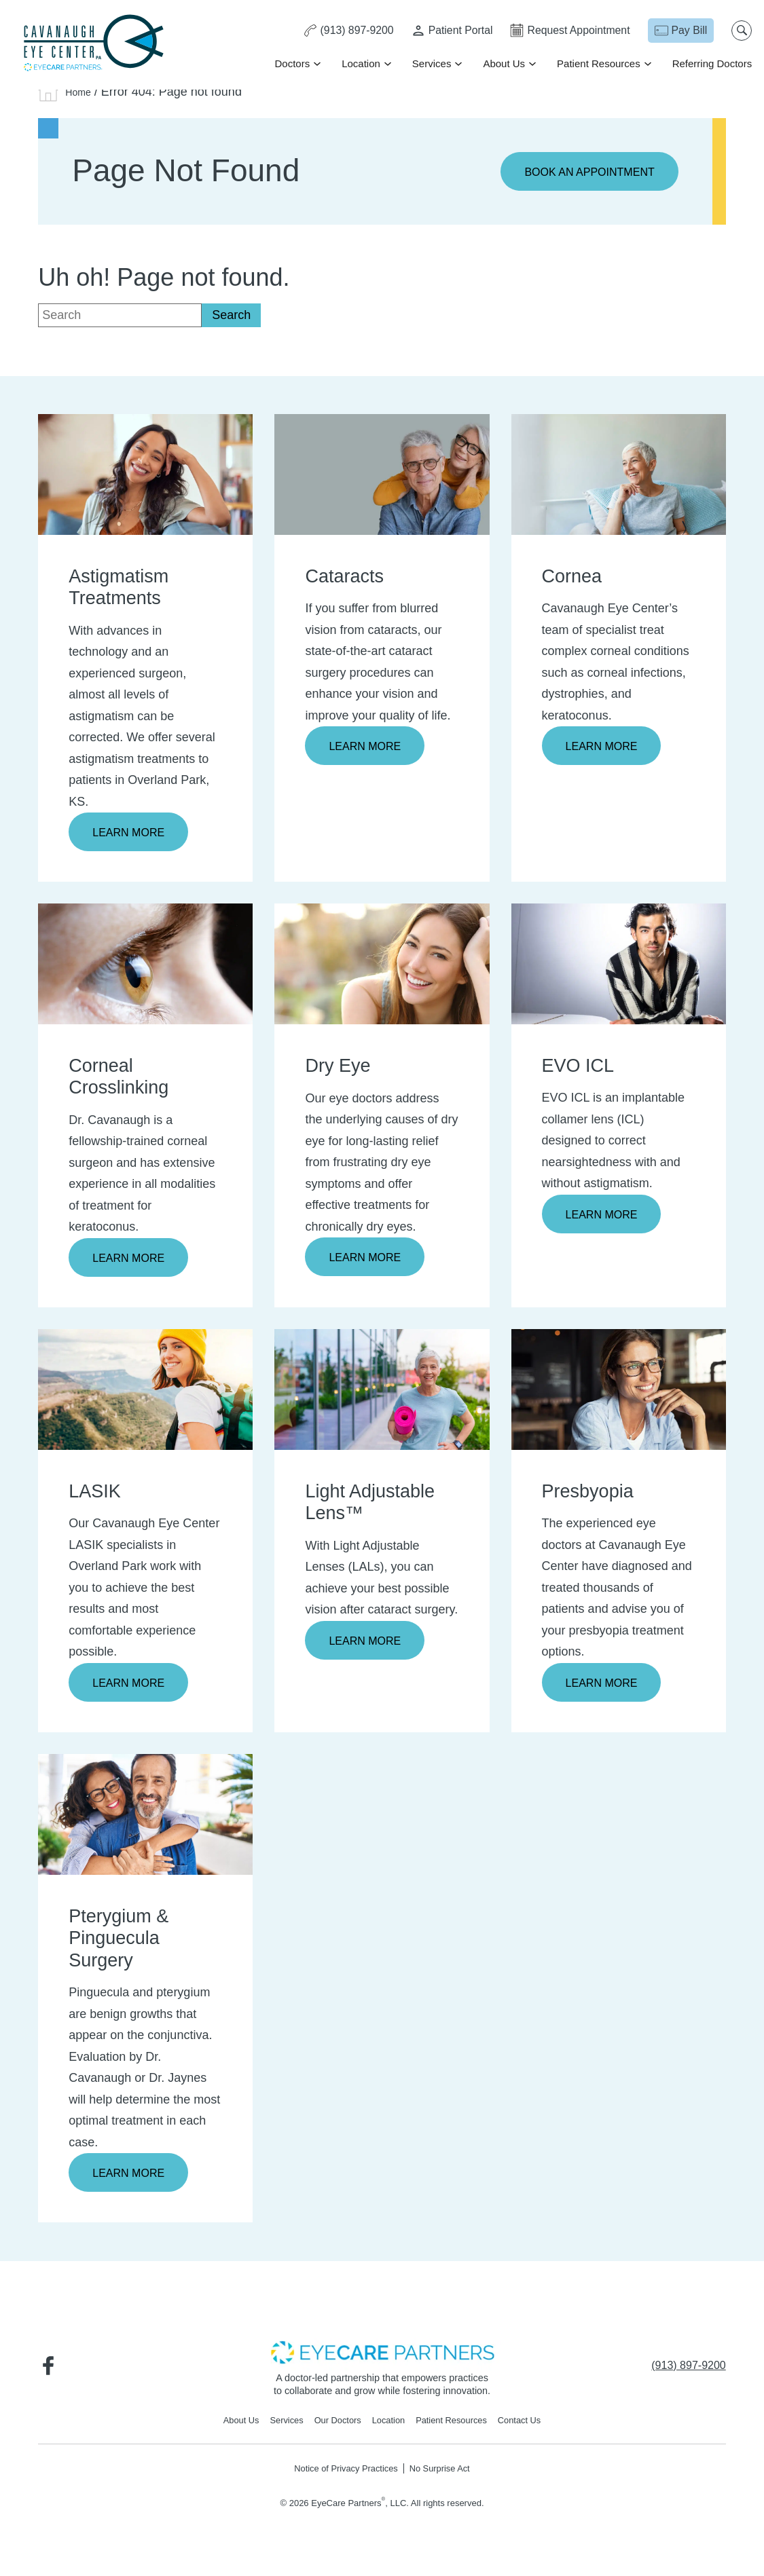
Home (81, 91)
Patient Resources (597, 64)
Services (430, 64)
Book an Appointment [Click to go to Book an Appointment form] (582, 172)
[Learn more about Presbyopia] (618, 1393)
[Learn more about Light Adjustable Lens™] (381, 1393)
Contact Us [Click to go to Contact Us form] (533, 2428)
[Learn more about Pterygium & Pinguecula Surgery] (145, 1820)
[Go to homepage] (95, 44)
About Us (502, 64)
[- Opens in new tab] (382, 2359)
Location (359, 64)
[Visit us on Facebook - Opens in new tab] (51, 2373)
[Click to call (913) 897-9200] (341, 30)
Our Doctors (332, 2428)
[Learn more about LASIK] (145, 1393)
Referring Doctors (710, 64)
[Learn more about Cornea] (618, 475)
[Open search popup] (740, 30)
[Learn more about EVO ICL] (618, 966)
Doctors (290, 64)
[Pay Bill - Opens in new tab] (678, 30)
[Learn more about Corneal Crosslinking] (145, 966)
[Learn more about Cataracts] (381, 475)
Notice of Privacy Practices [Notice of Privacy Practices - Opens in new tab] (342, 2478)
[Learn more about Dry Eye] (381, 966)
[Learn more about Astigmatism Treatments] (145, 475)
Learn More (132, 834)
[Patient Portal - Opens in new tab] (446, 30)
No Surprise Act (446, 2478)
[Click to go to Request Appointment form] (566, 30)
